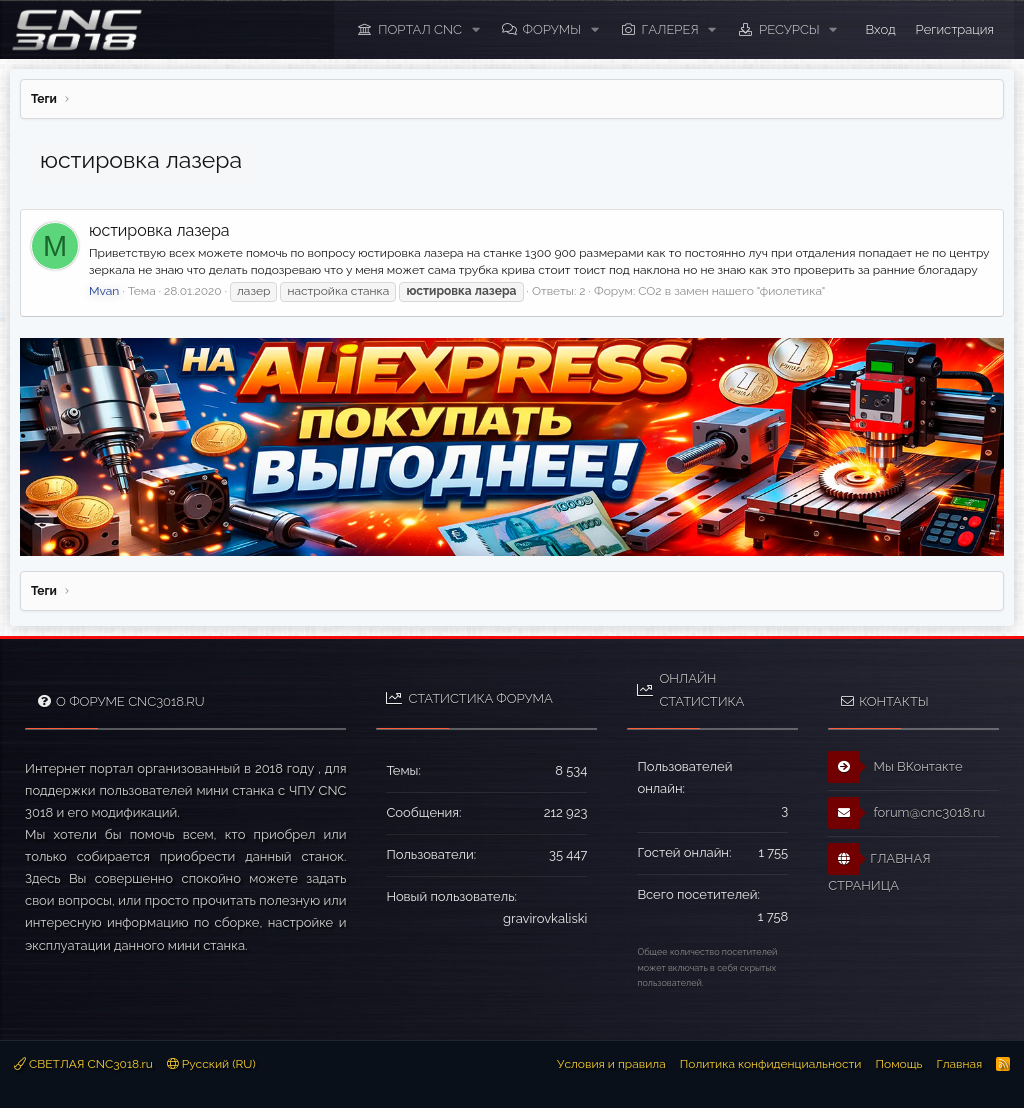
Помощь (898, 1064)
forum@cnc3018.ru (906, 813)
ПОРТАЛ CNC (420, 29)
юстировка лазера (159, 230)
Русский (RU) (211, 1064)
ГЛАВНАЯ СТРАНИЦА (879, 868)
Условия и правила (611, 1064)
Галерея (670, 29)
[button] (476, 30)
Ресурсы (789, 29)
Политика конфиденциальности (771, 1064)
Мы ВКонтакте (895, 767)
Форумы (551, 29)
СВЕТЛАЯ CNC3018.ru (83, 1064)
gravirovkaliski (545, 918)
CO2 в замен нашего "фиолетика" (731, 291)
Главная (959, 1064)
